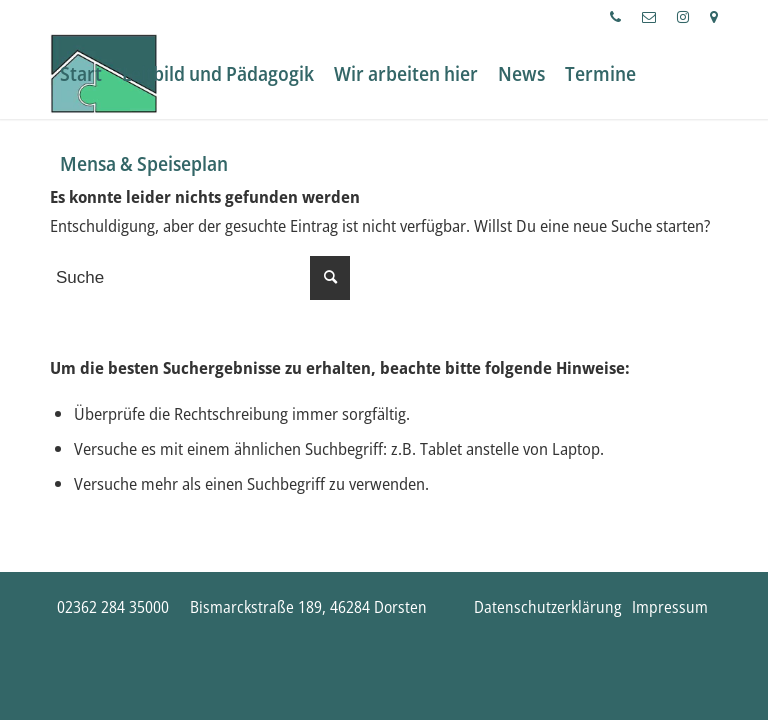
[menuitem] (616, 17)
